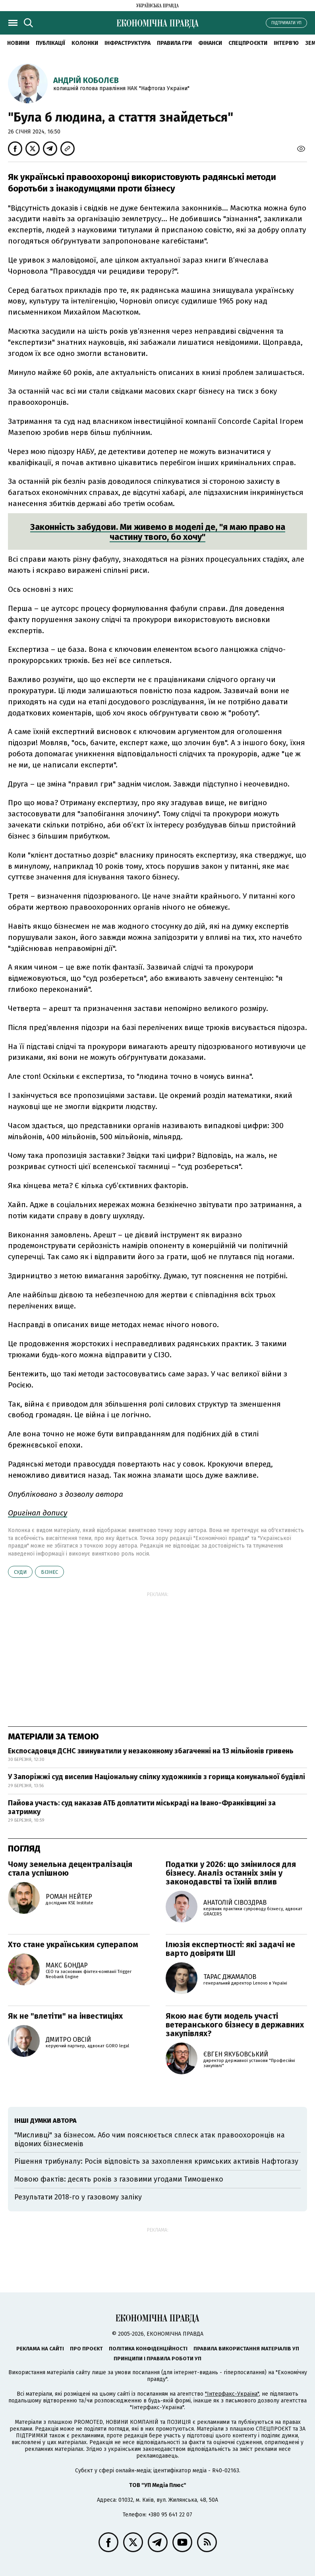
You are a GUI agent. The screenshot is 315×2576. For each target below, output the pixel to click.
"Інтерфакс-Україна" (232, 2393)
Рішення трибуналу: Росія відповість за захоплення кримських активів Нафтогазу (156, 2161)
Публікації (50, 43)
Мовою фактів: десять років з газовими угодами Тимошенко (118, 2179)
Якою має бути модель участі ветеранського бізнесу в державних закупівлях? (235, 2024)
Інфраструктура (127, 43)
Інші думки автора (45, 2120)
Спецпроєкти (247, 43)
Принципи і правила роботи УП (157, 2358)
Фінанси (210, 43)
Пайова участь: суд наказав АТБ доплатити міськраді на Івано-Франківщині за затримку (142, 1807)
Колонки (85, 43)
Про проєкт (86, 2349)
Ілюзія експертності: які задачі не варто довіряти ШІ (230, 1949)
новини (18, 43)
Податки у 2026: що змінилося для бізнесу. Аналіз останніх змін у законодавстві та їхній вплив (231, 1872)
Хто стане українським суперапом (73, 1944)
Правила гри (174, 43)
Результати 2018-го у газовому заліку (78, 2197)
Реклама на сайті (40, 2349)
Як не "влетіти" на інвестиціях (65, 2016)
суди (20, 1572)
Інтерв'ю (286, 43)
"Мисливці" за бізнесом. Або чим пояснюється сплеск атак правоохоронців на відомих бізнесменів (149, 2139)
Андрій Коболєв (86, 80)
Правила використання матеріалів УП (246, 2349)
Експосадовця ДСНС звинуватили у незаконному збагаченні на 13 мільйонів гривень (151, 1751)
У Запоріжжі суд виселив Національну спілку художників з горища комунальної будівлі (156, 1776)
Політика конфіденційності (148, 2349)
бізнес (49, 1572)
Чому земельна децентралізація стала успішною (70, 1868)
